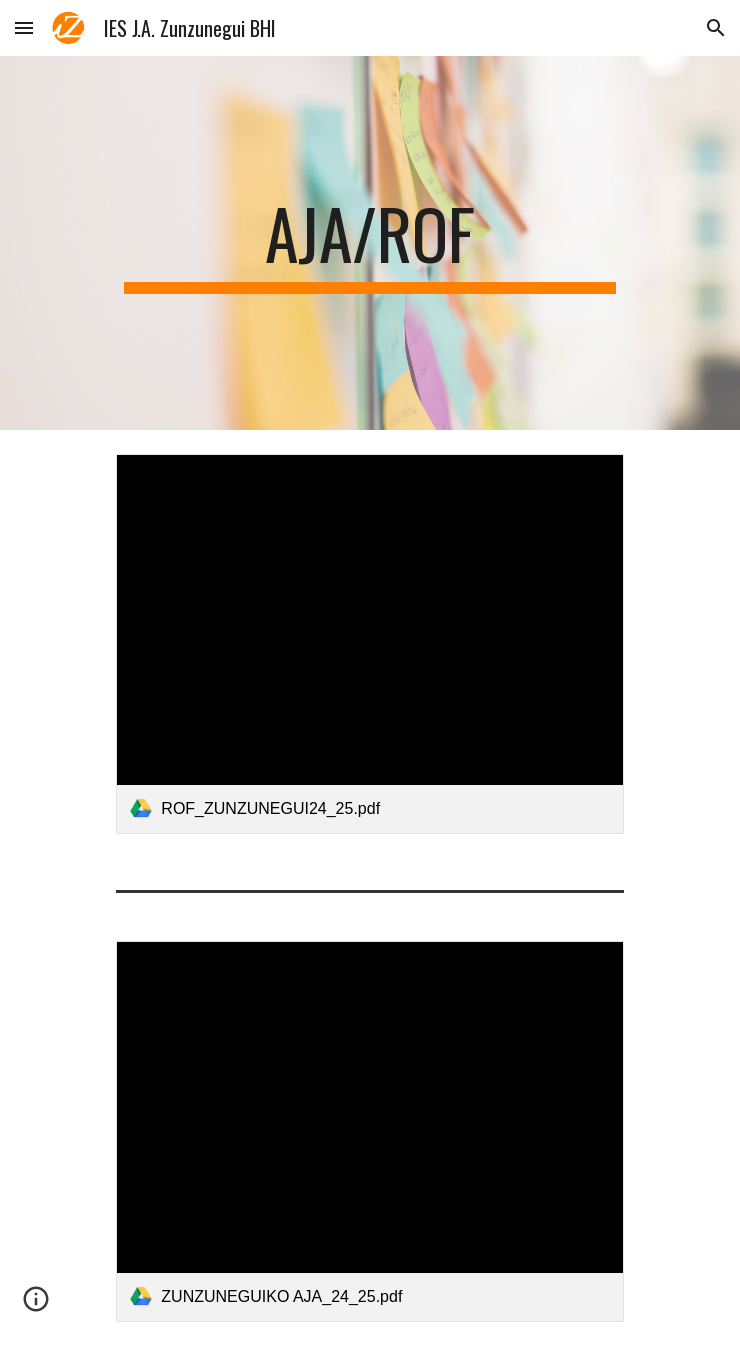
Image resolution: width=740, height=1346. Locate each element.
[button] (24, 27)
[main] (369, 243)
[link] (369, 644)
